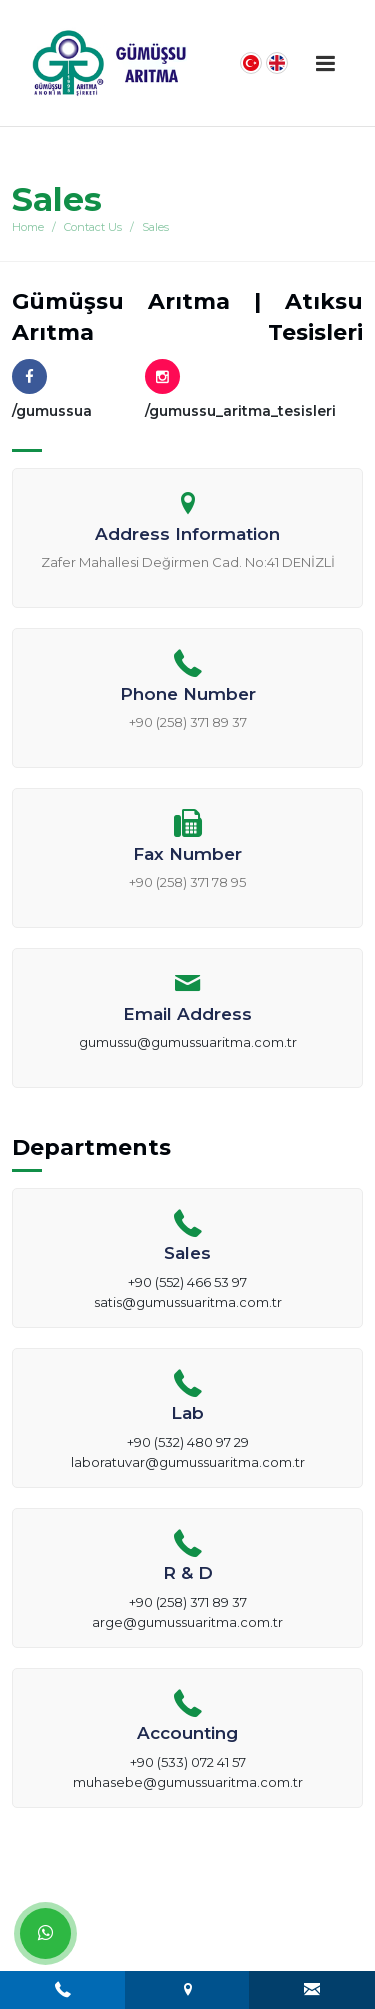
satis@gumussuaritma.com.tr (188, 1302)
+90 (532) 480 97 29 (188, 1442)
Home (28, 227)
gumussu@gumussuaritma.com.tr (188, 1042)
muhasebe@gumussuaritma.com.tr (188, 1782)
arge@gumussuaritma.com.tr (187, 1622)
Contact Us (93, 227)
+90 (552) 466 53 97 (187, 1282)
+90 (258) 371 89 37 (188, 1602)
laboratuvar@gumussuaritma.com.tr (188, 1462)
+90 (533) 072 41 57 (188, 1762)
